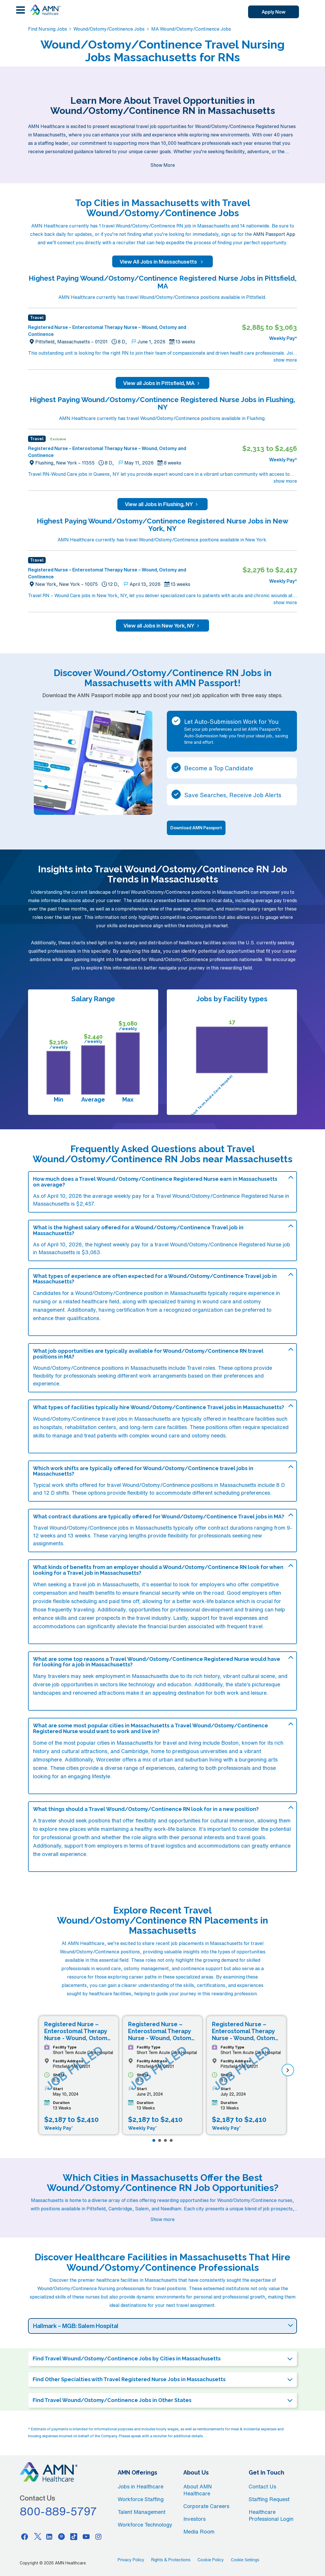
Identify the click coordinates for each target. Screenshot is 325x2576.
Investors (194, 2518)
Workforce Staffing (141, 2499)
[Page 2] (159, 2140)
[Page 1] (153, 2140)
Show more (162, 2219)
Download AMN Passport (196, 828)
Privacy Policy (131, 2560)
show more (285, 360)
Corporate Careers (206, 2506)
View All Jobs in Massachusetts (162, 261)
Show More (162, 165)
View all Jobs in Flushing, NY (162, 504)
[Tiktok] (74, 2536)
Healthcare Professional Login (271, 2515)
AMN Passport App (274, 234)
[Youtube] (86, 2536)
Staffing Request (269, 2499)
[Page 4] (171, 2140)
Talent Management (141, 2511)
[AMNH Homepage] (45, 9)
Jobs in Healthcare (140, 2486)
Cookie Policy (210, 2560)
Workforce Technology (145, 2524)
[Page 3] (165, 2140)
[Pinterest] (62, 2536)
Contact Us (262, 2486)
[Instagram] (99, 2536)
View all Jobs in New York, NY (162, 625)
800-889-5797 (58, 2511)
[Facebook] (24, 2536)
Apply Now (273, 12)
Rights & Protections (171, 2560)
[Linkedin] (49, 2536)
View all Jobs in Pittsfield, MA (162, 383)
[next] (288, 2070)
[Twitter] (37, 2536)
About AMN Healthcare (197, 2490)
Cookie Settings (245, 2560)
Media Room (199, 2531)
